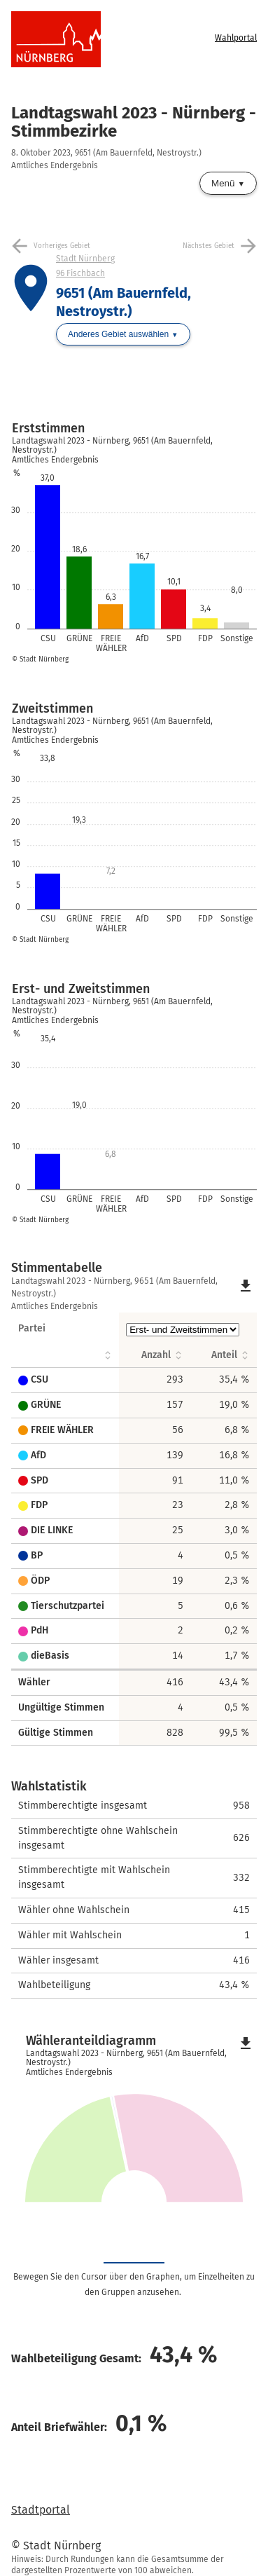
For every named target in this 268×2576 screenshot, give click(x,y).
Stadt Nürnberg (85, 258)
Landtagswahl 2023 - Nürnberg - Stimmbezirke (133, 122)
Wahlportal (236, 38)
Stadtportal (40, 2509)
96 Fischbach (80, 273)
